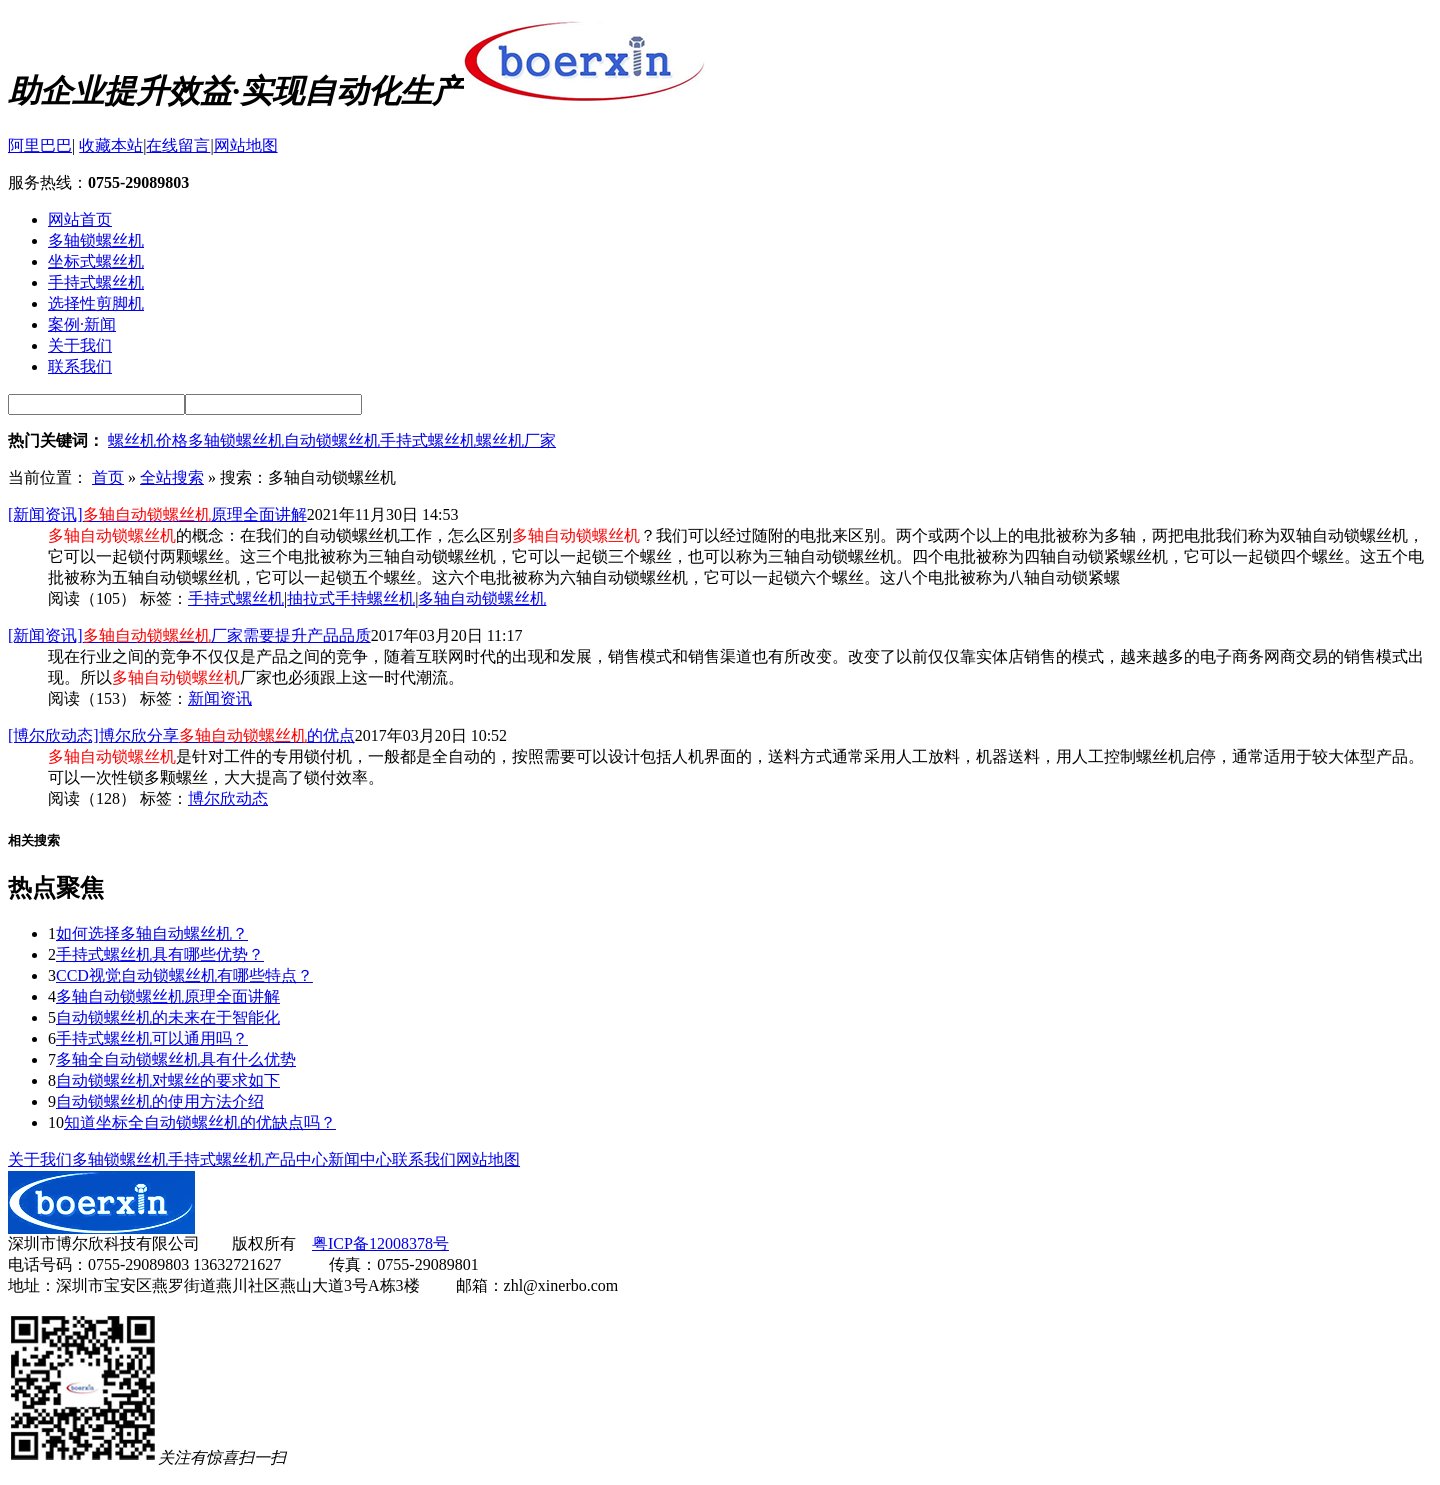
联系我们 (80, 366)
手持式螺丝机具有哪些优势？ (160, 954)
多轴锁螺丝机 (96, 240)
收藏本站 (111, 145)
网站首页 (80, 219)
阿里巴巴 (40, 145)
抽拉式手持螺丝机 (351, 598)
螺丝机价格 (148, 440)
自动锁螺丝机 (332, 440)
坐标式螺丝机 (96, 261)
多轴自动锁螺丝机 (482, 598)
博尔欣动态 (228, 798)
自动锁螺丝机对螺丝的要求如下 (168, 1080)
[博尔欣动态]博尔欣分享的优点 (181, 735)
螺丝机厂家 (516, 440)
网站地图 (246, 145)
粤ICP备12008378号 (380, 1243)
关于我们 (80, 345)
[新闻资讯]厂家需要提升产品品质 (189, 635)
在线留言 (178, 145)
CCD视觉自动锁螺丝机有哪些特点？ (184, 975)
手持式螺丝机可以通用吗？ (152, 1038)
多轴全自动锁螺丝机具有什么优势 (176, 1059)
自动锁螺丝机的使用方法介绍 (160, 1101)
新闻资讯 (220, 698)
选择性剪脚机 (96, 303)
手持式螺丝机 (96, 282)
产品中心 (296, 1159)
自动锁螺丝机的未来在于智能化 (168, 1017)
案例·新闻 (82, 324)
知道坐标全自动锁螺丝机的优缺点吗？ (200, 1122)
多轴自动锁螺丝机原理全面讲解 (168, 996)
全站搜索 (172, 477)
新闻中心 (360, 1159)
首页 (108, 477)
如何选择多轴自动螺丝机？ (152, 933)
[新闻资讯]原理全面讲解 (157, 514)
